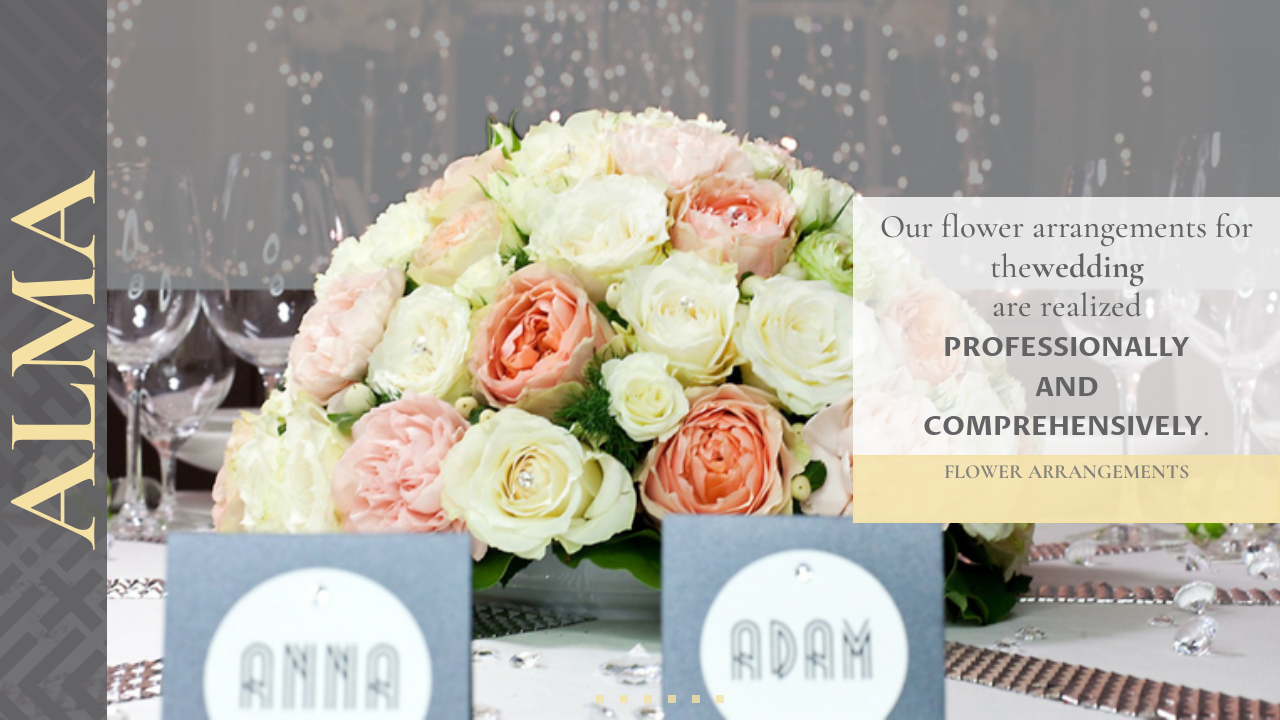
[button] (600, 699)
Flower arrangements (1066, 472)
